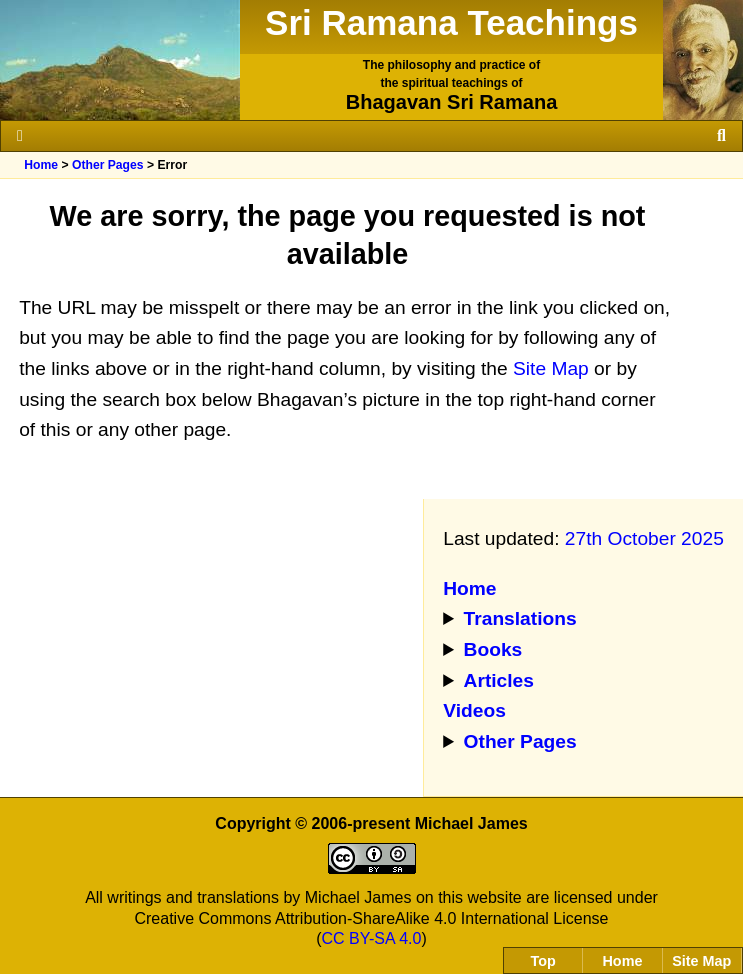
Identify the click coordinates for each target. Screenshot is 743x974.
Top (543, 961)
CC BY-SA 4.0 (372, 938)
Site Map (551, 368)
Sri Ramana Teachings (451, 22)
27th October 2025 (644, 538)
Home (41, 165)
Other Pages (108, 165)
